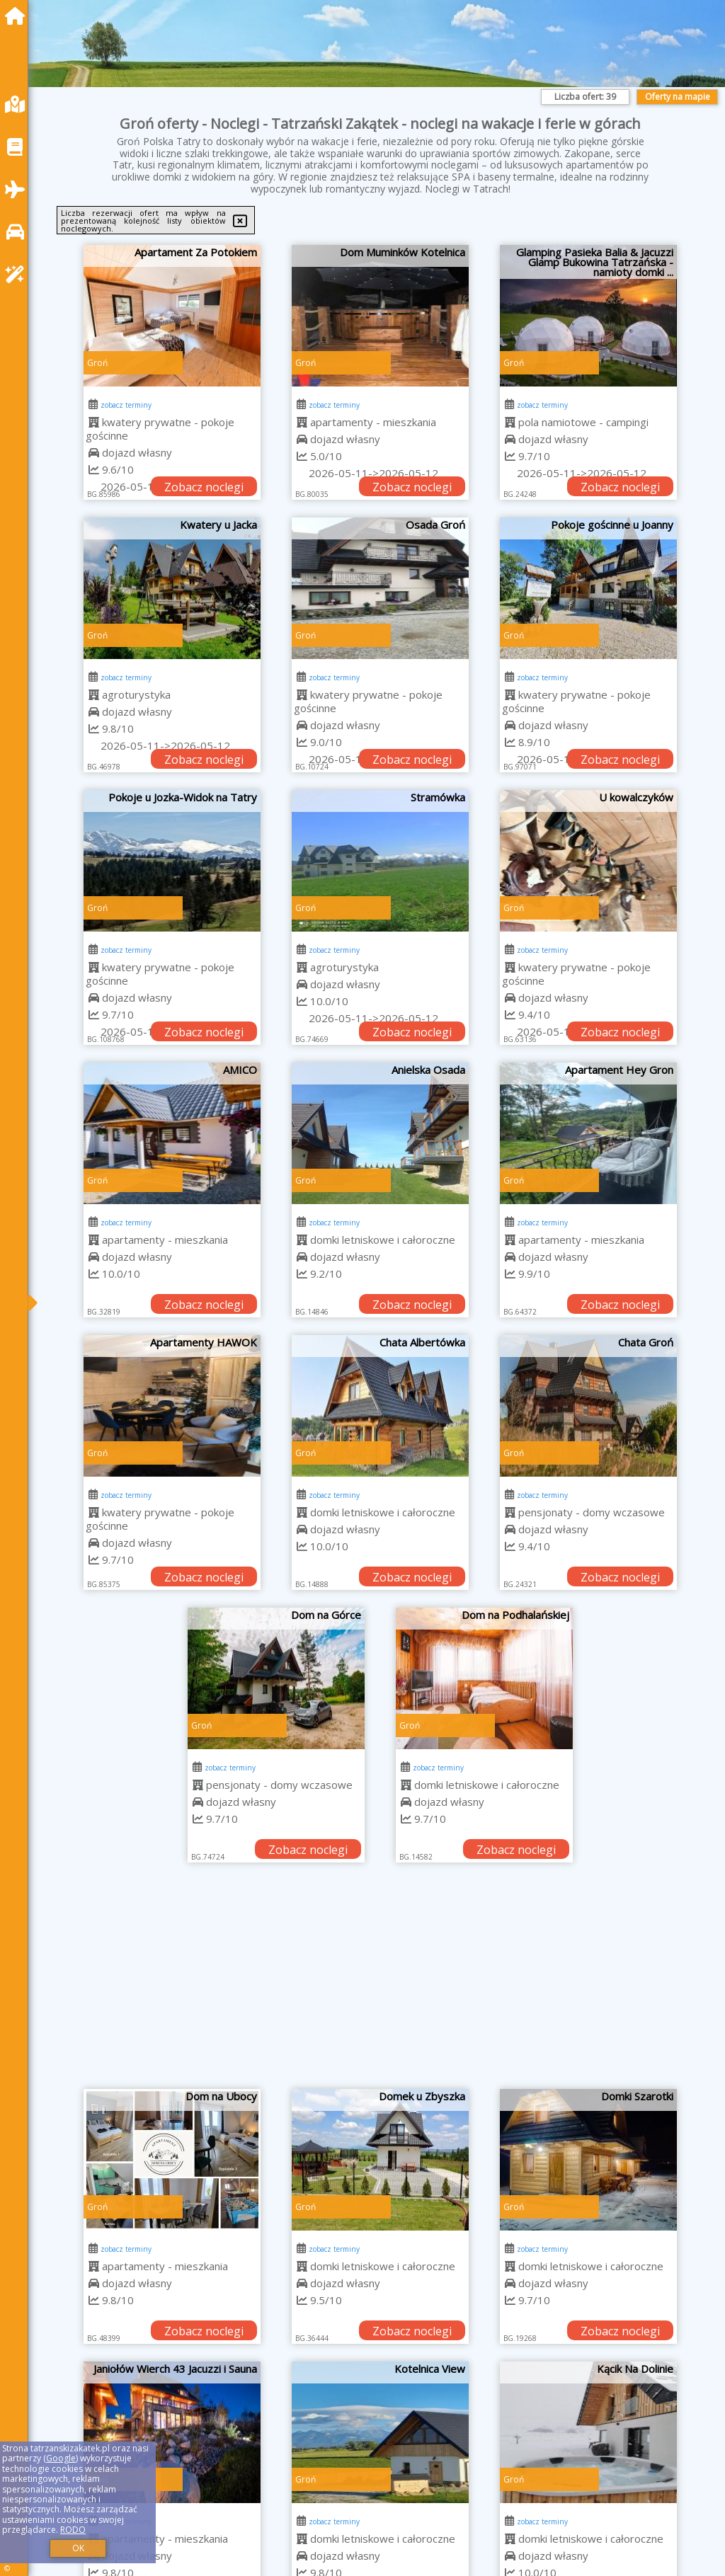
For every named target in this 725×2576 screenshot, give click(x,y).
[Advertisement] (380, 1983)
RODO (73, 2530)
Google (61, 2458)
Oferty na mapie (677, 97)
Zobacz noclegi (204, 487)
